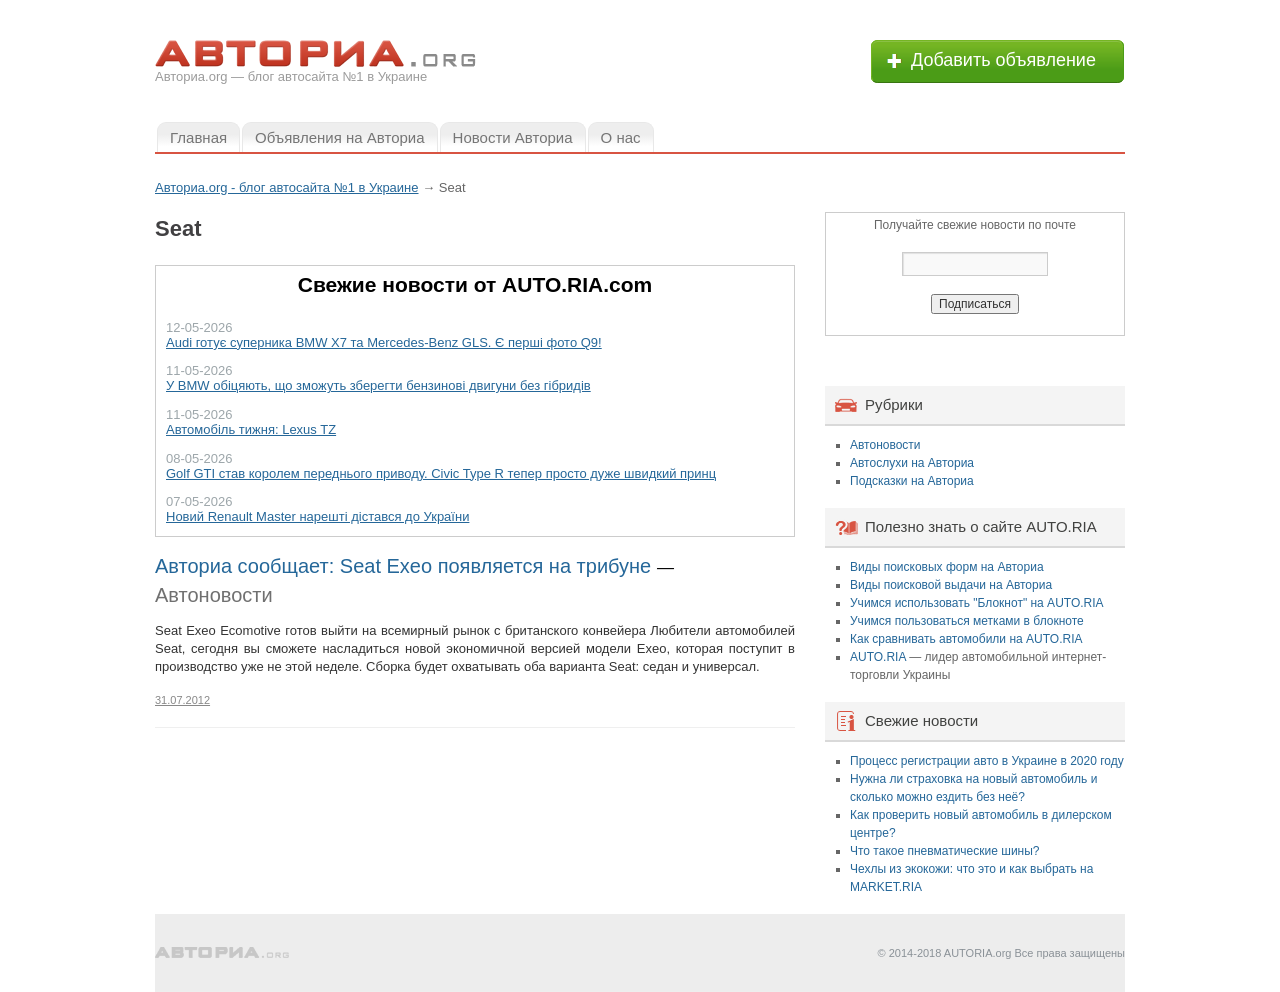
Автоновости (214, 595)
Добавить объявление (1003, 60)
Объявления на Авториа (339, 137)
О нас (621, 137)
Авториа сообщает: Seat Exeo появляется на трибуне (403, 566)
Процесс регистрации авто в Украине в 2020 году (987, 761)
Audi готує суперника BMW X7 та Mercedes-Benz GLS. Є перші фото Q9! (384, 342)
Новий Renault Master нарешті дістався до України (317, 516)
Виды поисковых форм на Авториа (947, 567)
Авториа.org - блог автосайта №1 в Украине (287, 187)
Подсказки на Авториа (912, 481)
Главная (198, 137)
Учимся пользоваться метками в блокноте (967, 621)
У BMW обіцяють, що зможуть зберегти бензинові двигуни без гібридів (378, 385)
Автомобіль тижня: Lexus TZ (251, 429)
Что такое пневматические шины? (945, 851)
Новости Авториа (513, 137)
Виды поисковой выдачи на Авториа (951, 585)
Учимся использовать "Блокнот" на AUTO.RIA (977, 603)
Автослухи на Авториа (912, 463)
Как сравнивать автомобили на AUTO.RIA (966, 639)
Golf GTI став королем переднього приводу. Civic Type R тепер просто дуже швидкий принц (441, 473)
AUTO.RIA (878, 657)
